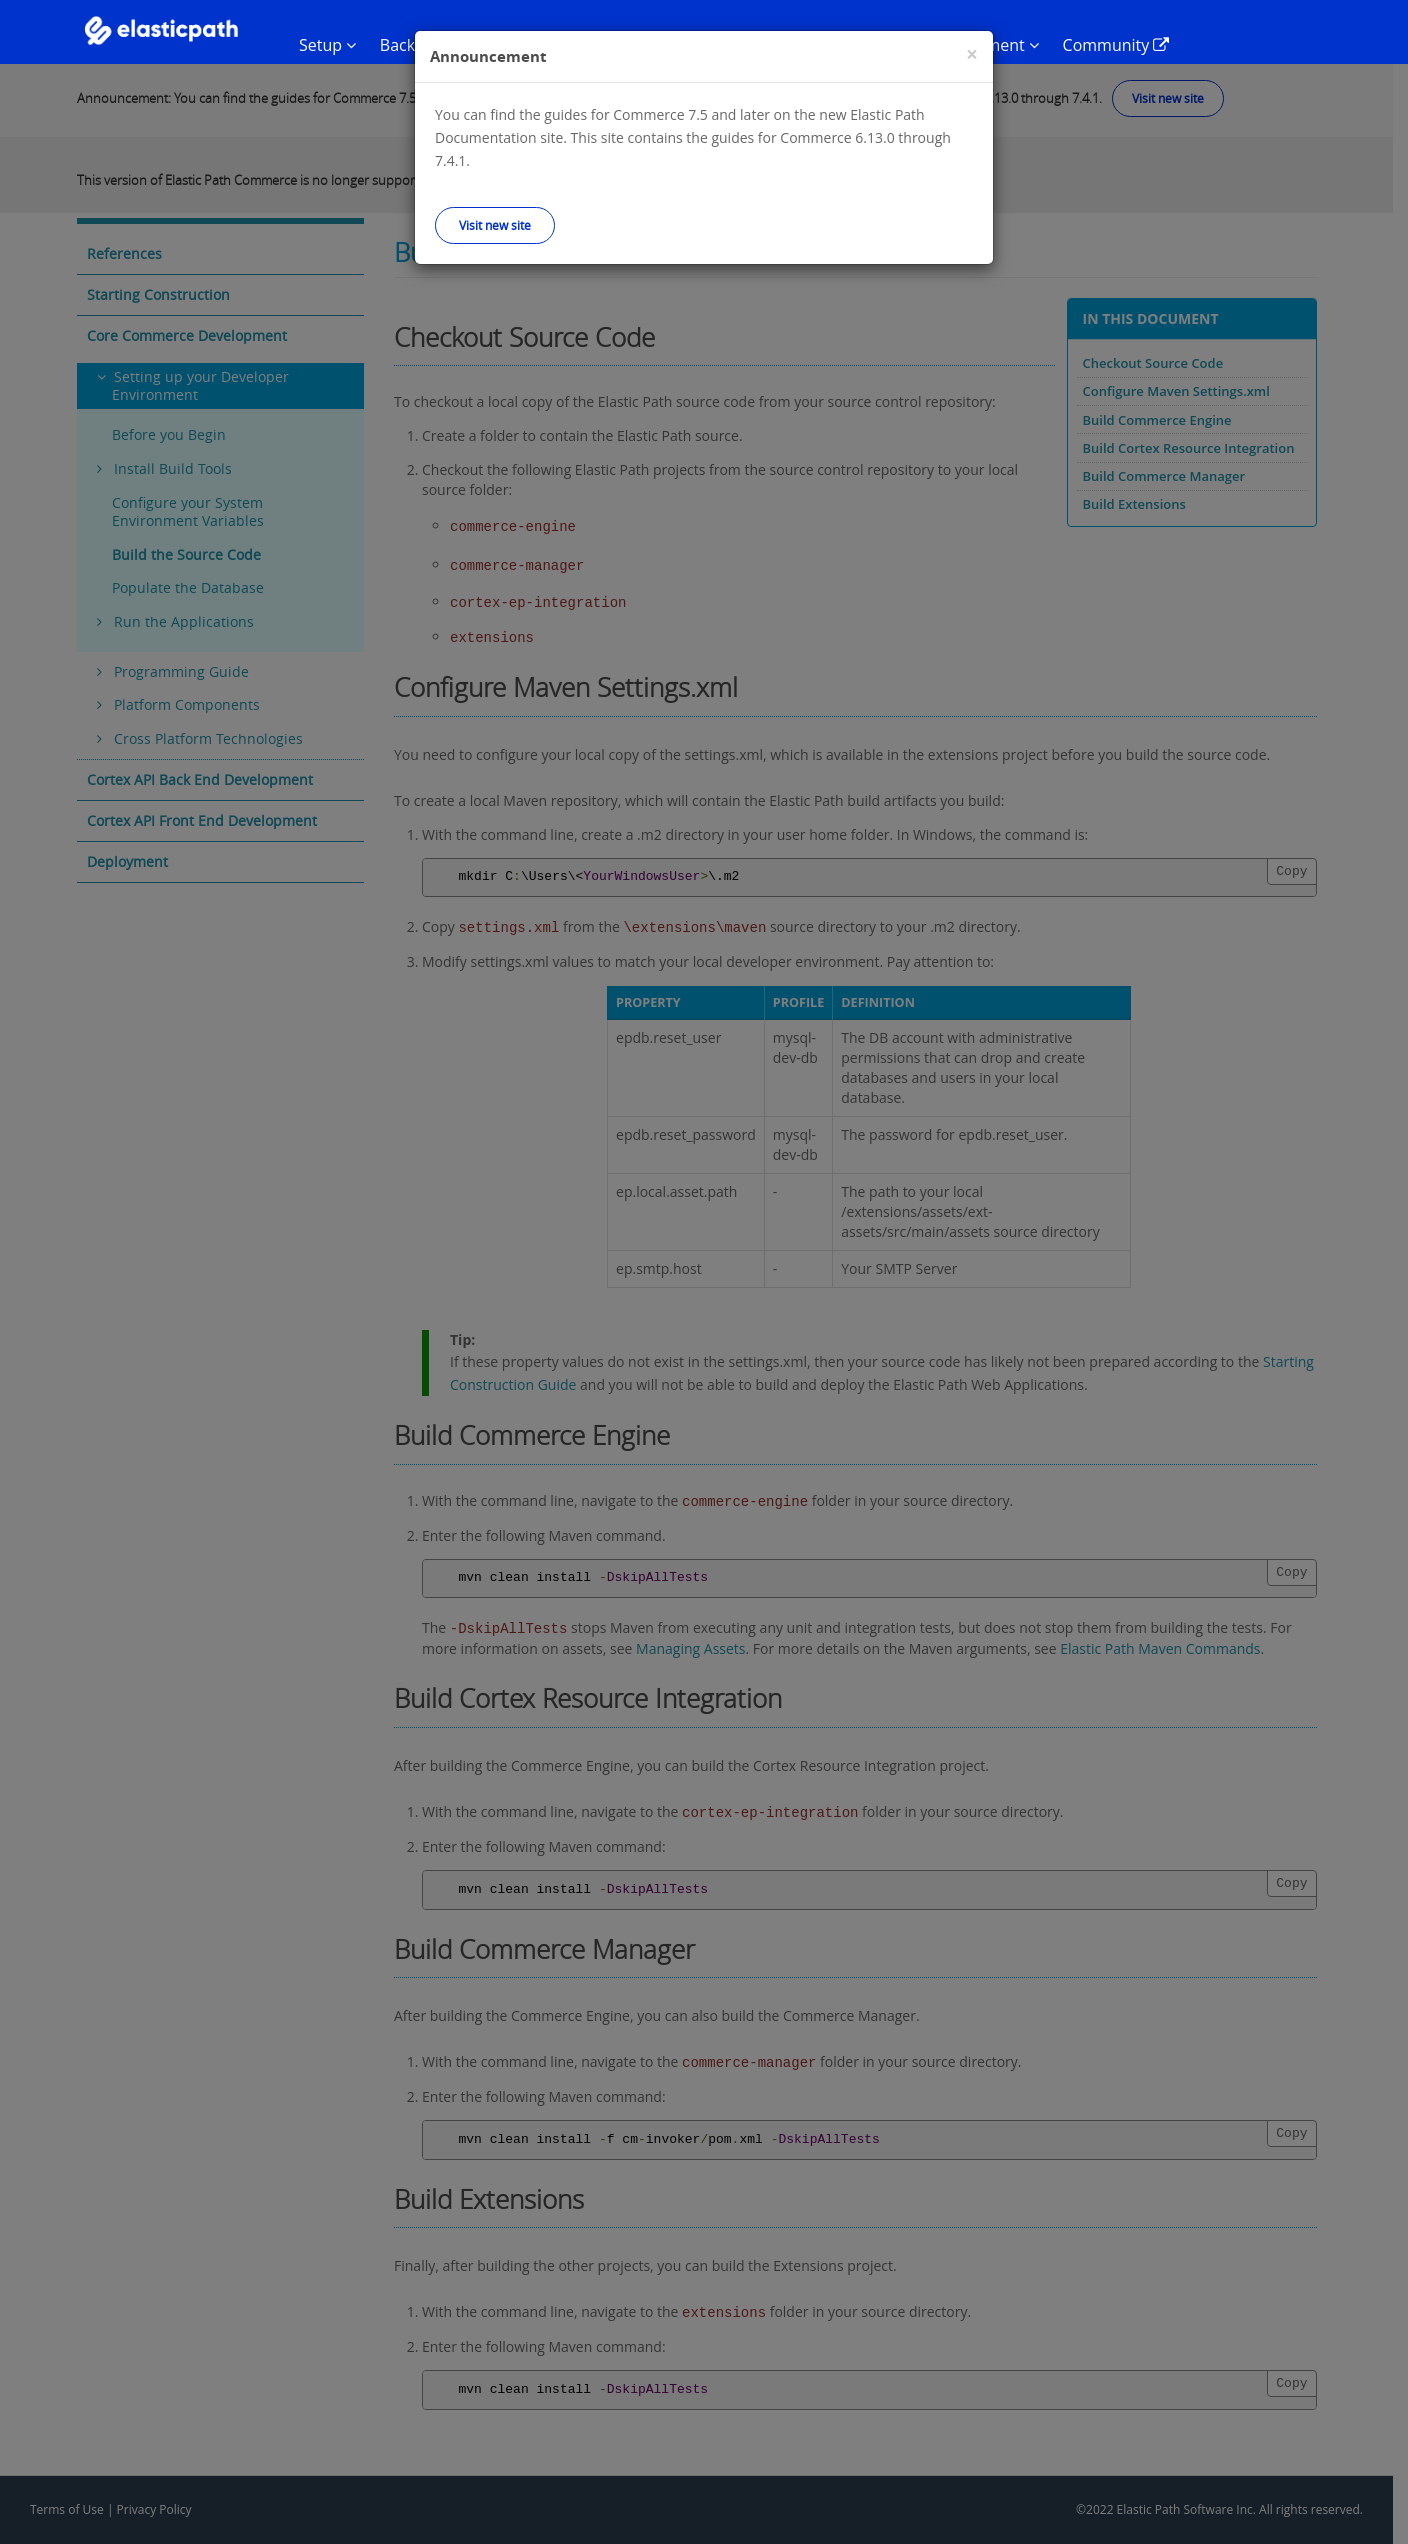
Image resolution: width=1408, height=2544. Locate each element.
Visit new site (495, 225)
